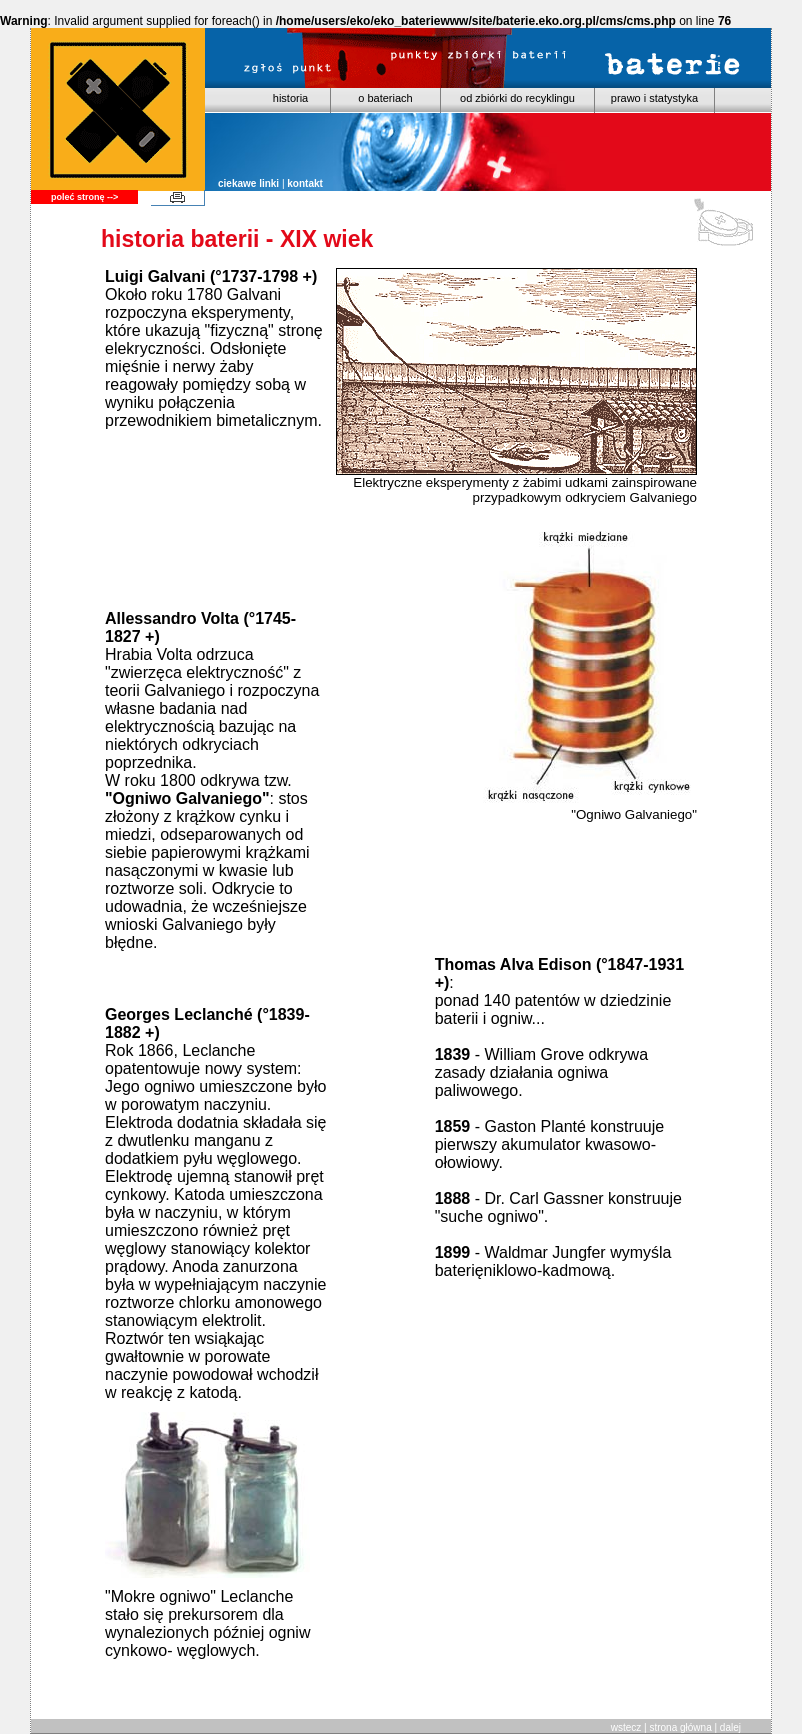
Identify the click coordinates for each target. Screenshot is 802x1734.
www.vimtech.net (105, 1690)
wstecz (626, 1727)
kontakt (305, 183)
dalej (730, 1727)
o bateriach (385, 98)
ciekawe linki (248, 183)
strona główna (680, 1727)
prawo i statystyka (654, 98)
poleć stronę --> (84, 197)
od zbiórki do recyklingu (517, 98)
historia (290, 98)
